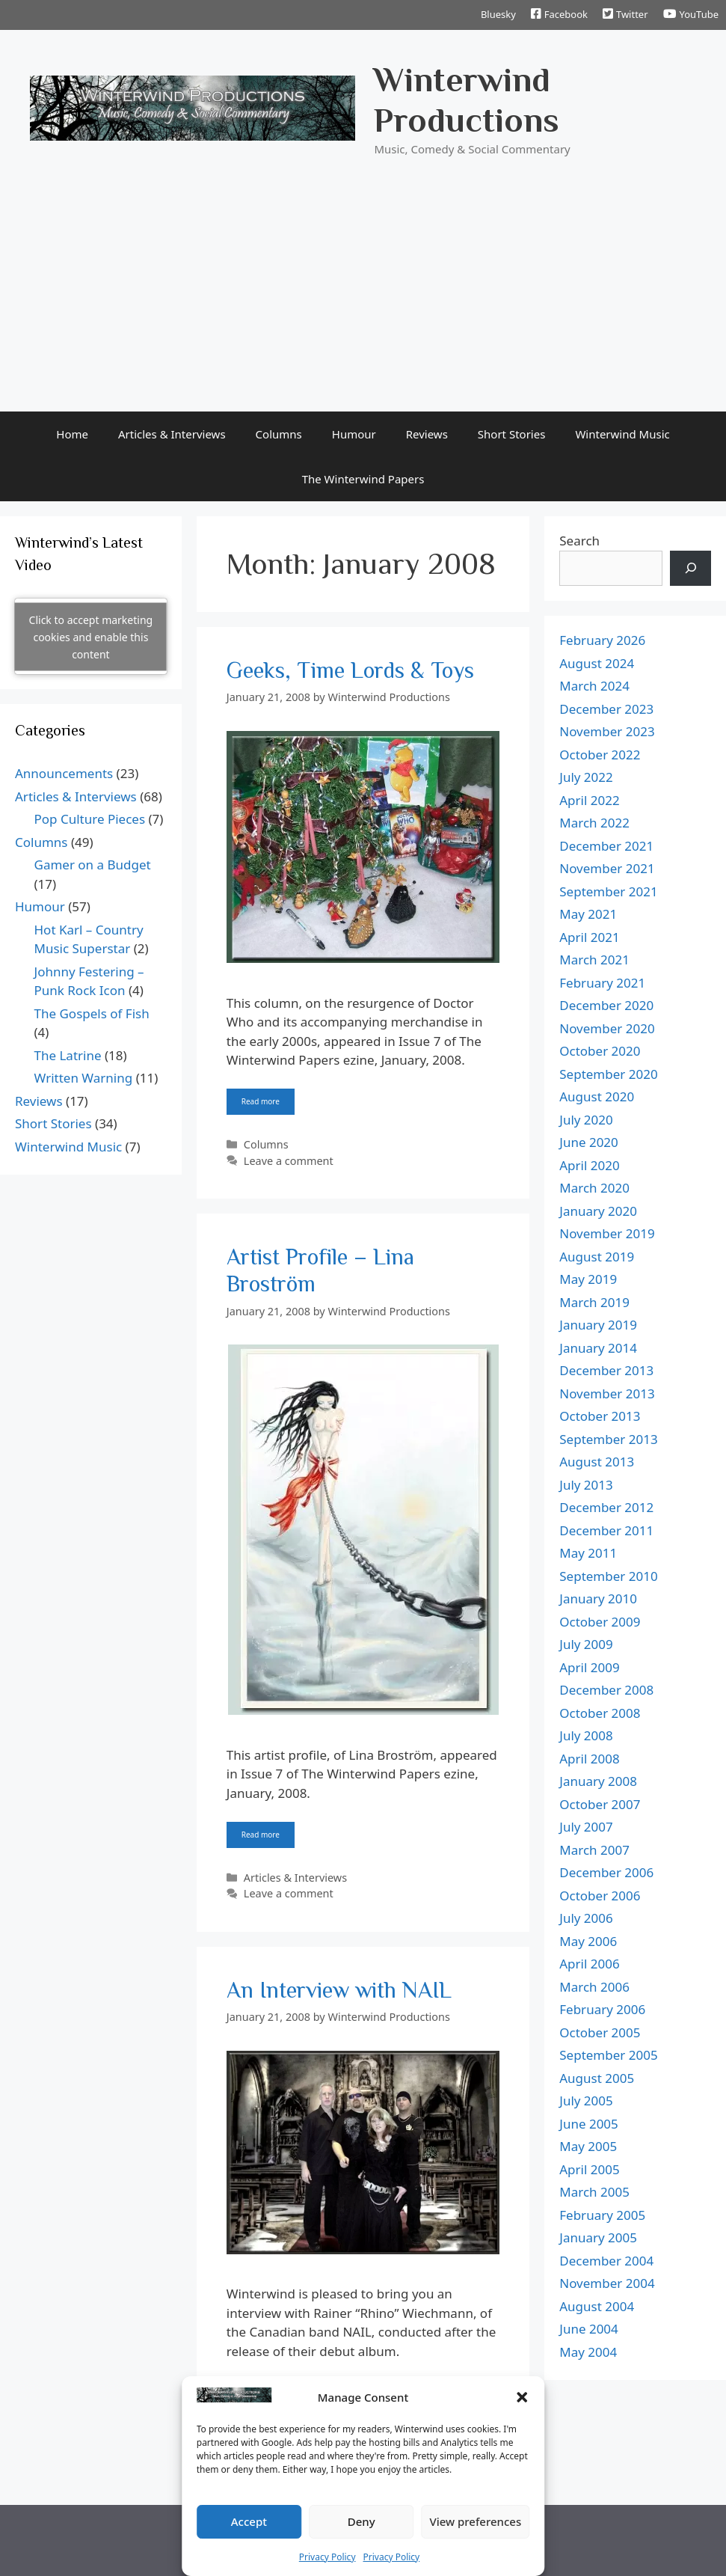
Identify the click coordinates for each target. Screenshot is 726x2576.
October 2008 (599, 1713)
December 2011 (606, 1530)
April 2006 (589, 1963)
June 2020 (588, 1142)
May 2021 (588, 914)
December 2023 (606, 709)
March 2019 (594, 1302)
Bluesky (498, 14)
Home (72, 433)
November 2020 (606, 1028)
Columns (279, 433)
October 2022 (599, 754)
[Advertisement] (363, 299)
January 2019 (598, 1324)
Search (579, 540)
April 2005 (589, 2169)
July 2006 (586, 1918)
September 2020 (608, 1074)
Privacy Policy (327, 2557)
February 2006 (602, 2009)
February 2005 (602, 2215)
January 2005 (598, 2237)
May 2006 (588, 1941)
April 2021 (589, 937)
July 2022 (586, 777)
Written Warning (83, 1077)
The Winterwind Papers (363, 478)
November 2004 (606, 2283)
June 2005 (588, 2123)
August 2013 (596, 1461)
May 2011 (588, 1552)
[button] (521, 2397)
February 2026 (602, 640)
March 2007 (594, 1849)
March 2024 (594, 685)
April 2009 (589, 1667)
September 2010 (608, 1576)
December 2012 (606, 1507)
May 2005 (588, 2146)
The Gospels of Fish (92, 1013)
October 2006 (599, 1895)
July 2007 (586, 1826)
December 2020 (606, 1005)
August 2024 (596, 663)
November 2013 (606, 1393)
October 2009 (599, 1621)
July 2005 (586, 2100)
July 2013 (586, 1484)
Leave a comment (288, 1161)
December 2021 (606, 845)
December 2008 (606, 1689)
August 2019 (596, 1256)
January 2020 (598, 1211)
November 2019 (606, 1233)
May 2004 (588, 2352)
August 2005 (596, 2078)
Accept (249, 2521)
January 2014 (598, 1347)
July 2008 (586, 1735)
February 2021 (602, 982)
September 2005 (608, 2054)
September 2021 (608, 891)
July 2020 (586, 1119)
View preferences (475, 2521)
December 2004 (606, 2260)
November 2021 (606, 868)
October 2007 (599, 1804)
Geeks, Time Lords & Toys (350, 670)
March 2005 (594, 2191)
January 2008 (598, 1781)
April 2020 (589, 1165)
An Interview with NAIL (339, 1990)
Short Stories (512, 433)
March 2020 (594, 1187)
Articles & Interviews (172, 433)
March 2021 (594, 959)
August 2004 (596, 2306)
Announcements (64, 773)
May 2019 (588, 1279)
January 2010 (598, 1598)
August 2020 (596, 1096)
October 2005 (599, 2032)
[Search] (690, 569)
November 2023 (606, 731)
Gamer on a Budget (92, 864)
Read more (261, 1101)
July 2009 (586, 1644)
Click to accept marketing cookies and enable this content (91, 636)
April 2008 (589, 1758)
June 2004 (588, 2328)
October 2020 (599, 1050)
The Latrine (68, 1055)
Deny (361, 2521)
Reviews (427, 433)
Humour (354, 433)
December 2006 (606, 1872)
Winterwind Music (622, 433)
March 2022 (594, 822)
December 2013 (606, 1370)
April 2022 (589, 800)
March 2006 (594, 1986)
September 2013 (608, 1439)
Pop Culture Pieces (90, 818)
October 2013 (599, 1416)
